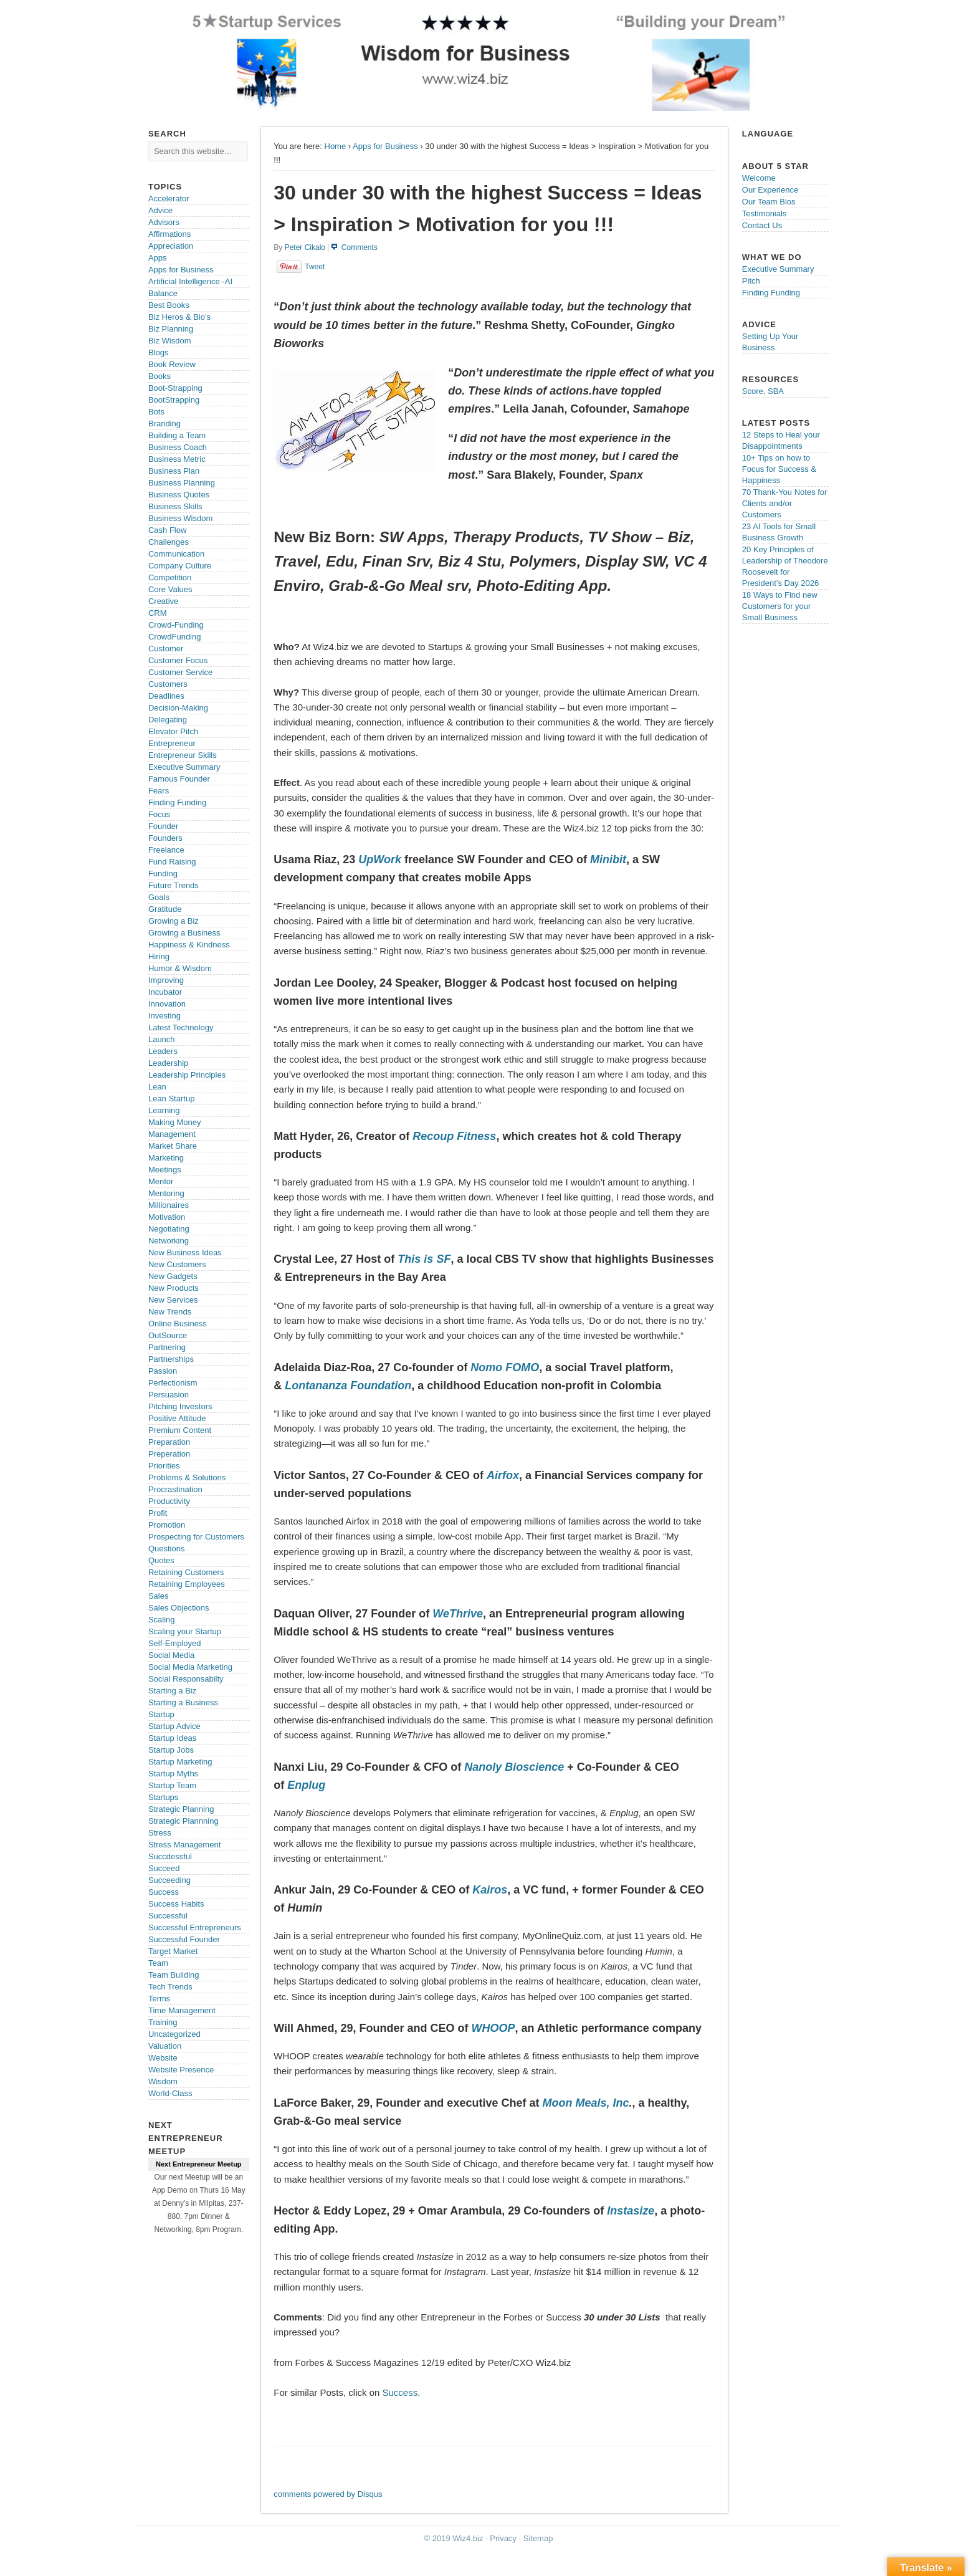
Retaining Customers (186, 1572)
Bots (156, 411)
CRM (157, 613)
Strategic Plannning (183, 1821)
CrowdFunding (174, 636)
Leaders (163, 1051)
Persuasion (168, 1394)
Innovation (167, 1003)
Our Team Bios (769, 201)
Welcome (759, 178)
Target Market (173, 1951)
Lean (157, 1086)
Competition (169, 577)
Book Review (172, 364)
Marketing (166, 1157)
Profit (157, 1513)
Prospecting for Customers (196, 1536)
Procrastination (175, 1489)
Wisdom (163, 2081)
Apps (157, 257)
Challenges (168, 542)
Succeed (164, 1868)
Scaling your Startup (184, 1631)
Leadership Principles (187, 1075)
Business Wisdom (180, 518)
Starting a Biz (172, 1690)
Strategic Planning (181, 1809)
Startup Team (172, 1785)
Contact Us (762, 225)
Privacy (503, 2538)
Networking (168, 1240)
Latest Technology (181, 1027)
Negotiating (168, 1228)
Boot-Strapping (175, 388)
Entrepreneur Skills (182, 755)
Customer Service (180, 672)
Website (163, 2057)
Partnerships (171, 1359)
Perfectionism (173, 1382)
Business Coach (177, 447)
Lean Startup (171, 1098)
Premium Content (179, 1430)
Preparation (169, 1442)
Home (335, 146)
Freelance (166, 850)
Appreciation (170, 246)
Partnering (167, 1347)
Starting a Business (183, 1702)
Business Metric (177, 459)
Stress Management (184, 1844)
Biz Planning (170, 328)
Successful (168, 1915)
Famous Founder (179, 778)
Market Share (172, 1146)
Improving (166, 980)
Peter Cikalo (305, 247)
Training (162, 2022)
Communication (176, 553)
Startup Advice (174, 1726)
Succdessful (170, 1856)
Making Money (174, 1122)
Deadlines (166, 696)
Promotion (166, 1525)
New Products (173, 1288)
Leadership (168, 1063)
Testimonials (764, 213)
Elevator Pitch (173, 731)
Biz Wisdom (169, 340)
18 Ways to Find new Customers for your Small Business (779, 606)
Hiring (158, 956)
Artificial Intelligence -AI (190, 281)
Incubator (165, 992)
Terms (159, 1998)
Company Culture (179, 565)
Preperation (169, 1453)
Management (172, 1134)
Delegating (167, 719)
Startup (161, 1714)
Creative (163, 601)
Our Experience (770, 189)
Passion (162, 1371)
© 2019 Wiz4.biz (454, 2538)
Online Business (177, 1323)
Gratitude (164, 909)
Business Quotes (178, 494)
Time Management (182, 2010)
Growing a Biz (173, 921)
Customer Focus (177, 660)
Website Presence (181, 2069)
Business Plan (173, 471)
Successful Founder (184, 1939)
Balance (163, 293)
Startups (163, 1797)
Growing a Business (184, 932)
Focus (159, 814)
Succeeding (169, 1880)
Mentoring (166, 1193)
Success (399, 2392)
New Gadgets (173, 1276)
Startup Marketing (180, 1761)
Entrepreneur (172, 743)
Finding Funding (177, 802)
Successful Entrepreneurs (194, 1927)
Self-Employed (174, 1643)
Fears (158, 790)
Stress (159, 1832)
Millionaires (168, 1205)
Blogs (158, 352)
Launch (161, 1039)
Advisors (163, 222)
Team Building (173, 1975)
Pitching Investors (180, 1406)
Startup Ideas (172, 1738)
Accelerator (168, 198)
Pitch (751, 280)
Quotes (161, 1560)
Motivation (166, 1217)
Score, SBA (763, 391)
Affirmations (169, 234)
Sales (158, 1596)
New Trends (169, 1311)
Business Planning (181, 482)
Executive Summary (184, 767)
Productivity (169, 1501)
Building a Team (177, 435)
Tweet (315, 266)
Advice (160, 210)
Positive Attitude (177, 1418)
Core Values (170, 589)
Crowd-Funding (176, 625)
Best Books (168, 305)
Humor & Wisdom (180, 968)
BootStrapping (173, 400)
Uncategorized (174, 2034)
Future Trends (173, 885)
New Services (173, 1300)
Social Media (171, 1655)
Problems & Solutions (187, 1477)
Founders (165, 838)
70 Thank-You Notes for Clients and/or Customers (784, 503)
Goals (158, 897)
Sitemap (538, 2538)
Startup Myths (173, 1773)
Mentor (160, 1181)
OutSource (167, 1335)
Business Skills (175, 506)
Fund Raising (172, 861)
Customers (168, 684)
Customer (165, 648)
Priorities (164, 1465)
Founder (163, 826)
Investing (164, 1015)
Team (158, 1963)
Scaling (161, 1619)
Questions (166, 1548)
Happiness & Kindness (189, 944)
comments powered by (328, 2494)
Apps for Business (385, 146)
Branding (164, 423)
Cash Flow (167, 530)
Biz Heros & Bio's (179, 317)
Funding (163, 873)
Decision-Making (178, 707)
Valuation (164, 2046)
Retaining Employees (186, 1584)
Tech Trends (170, 1986)
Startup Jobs (171, 1750)
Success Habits (176, 1903)
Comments (359, 247)
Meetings (164, 1169)
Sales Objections (178, 1607)
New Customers (177, 1264)
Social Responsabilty (186, 1678)
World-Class (170, 2093)
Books (159, 376)
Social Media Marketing (190, 1667)
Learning (164, 1110)
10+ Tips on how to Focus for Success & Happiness (779, 469)
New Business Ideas (185, 1252)
